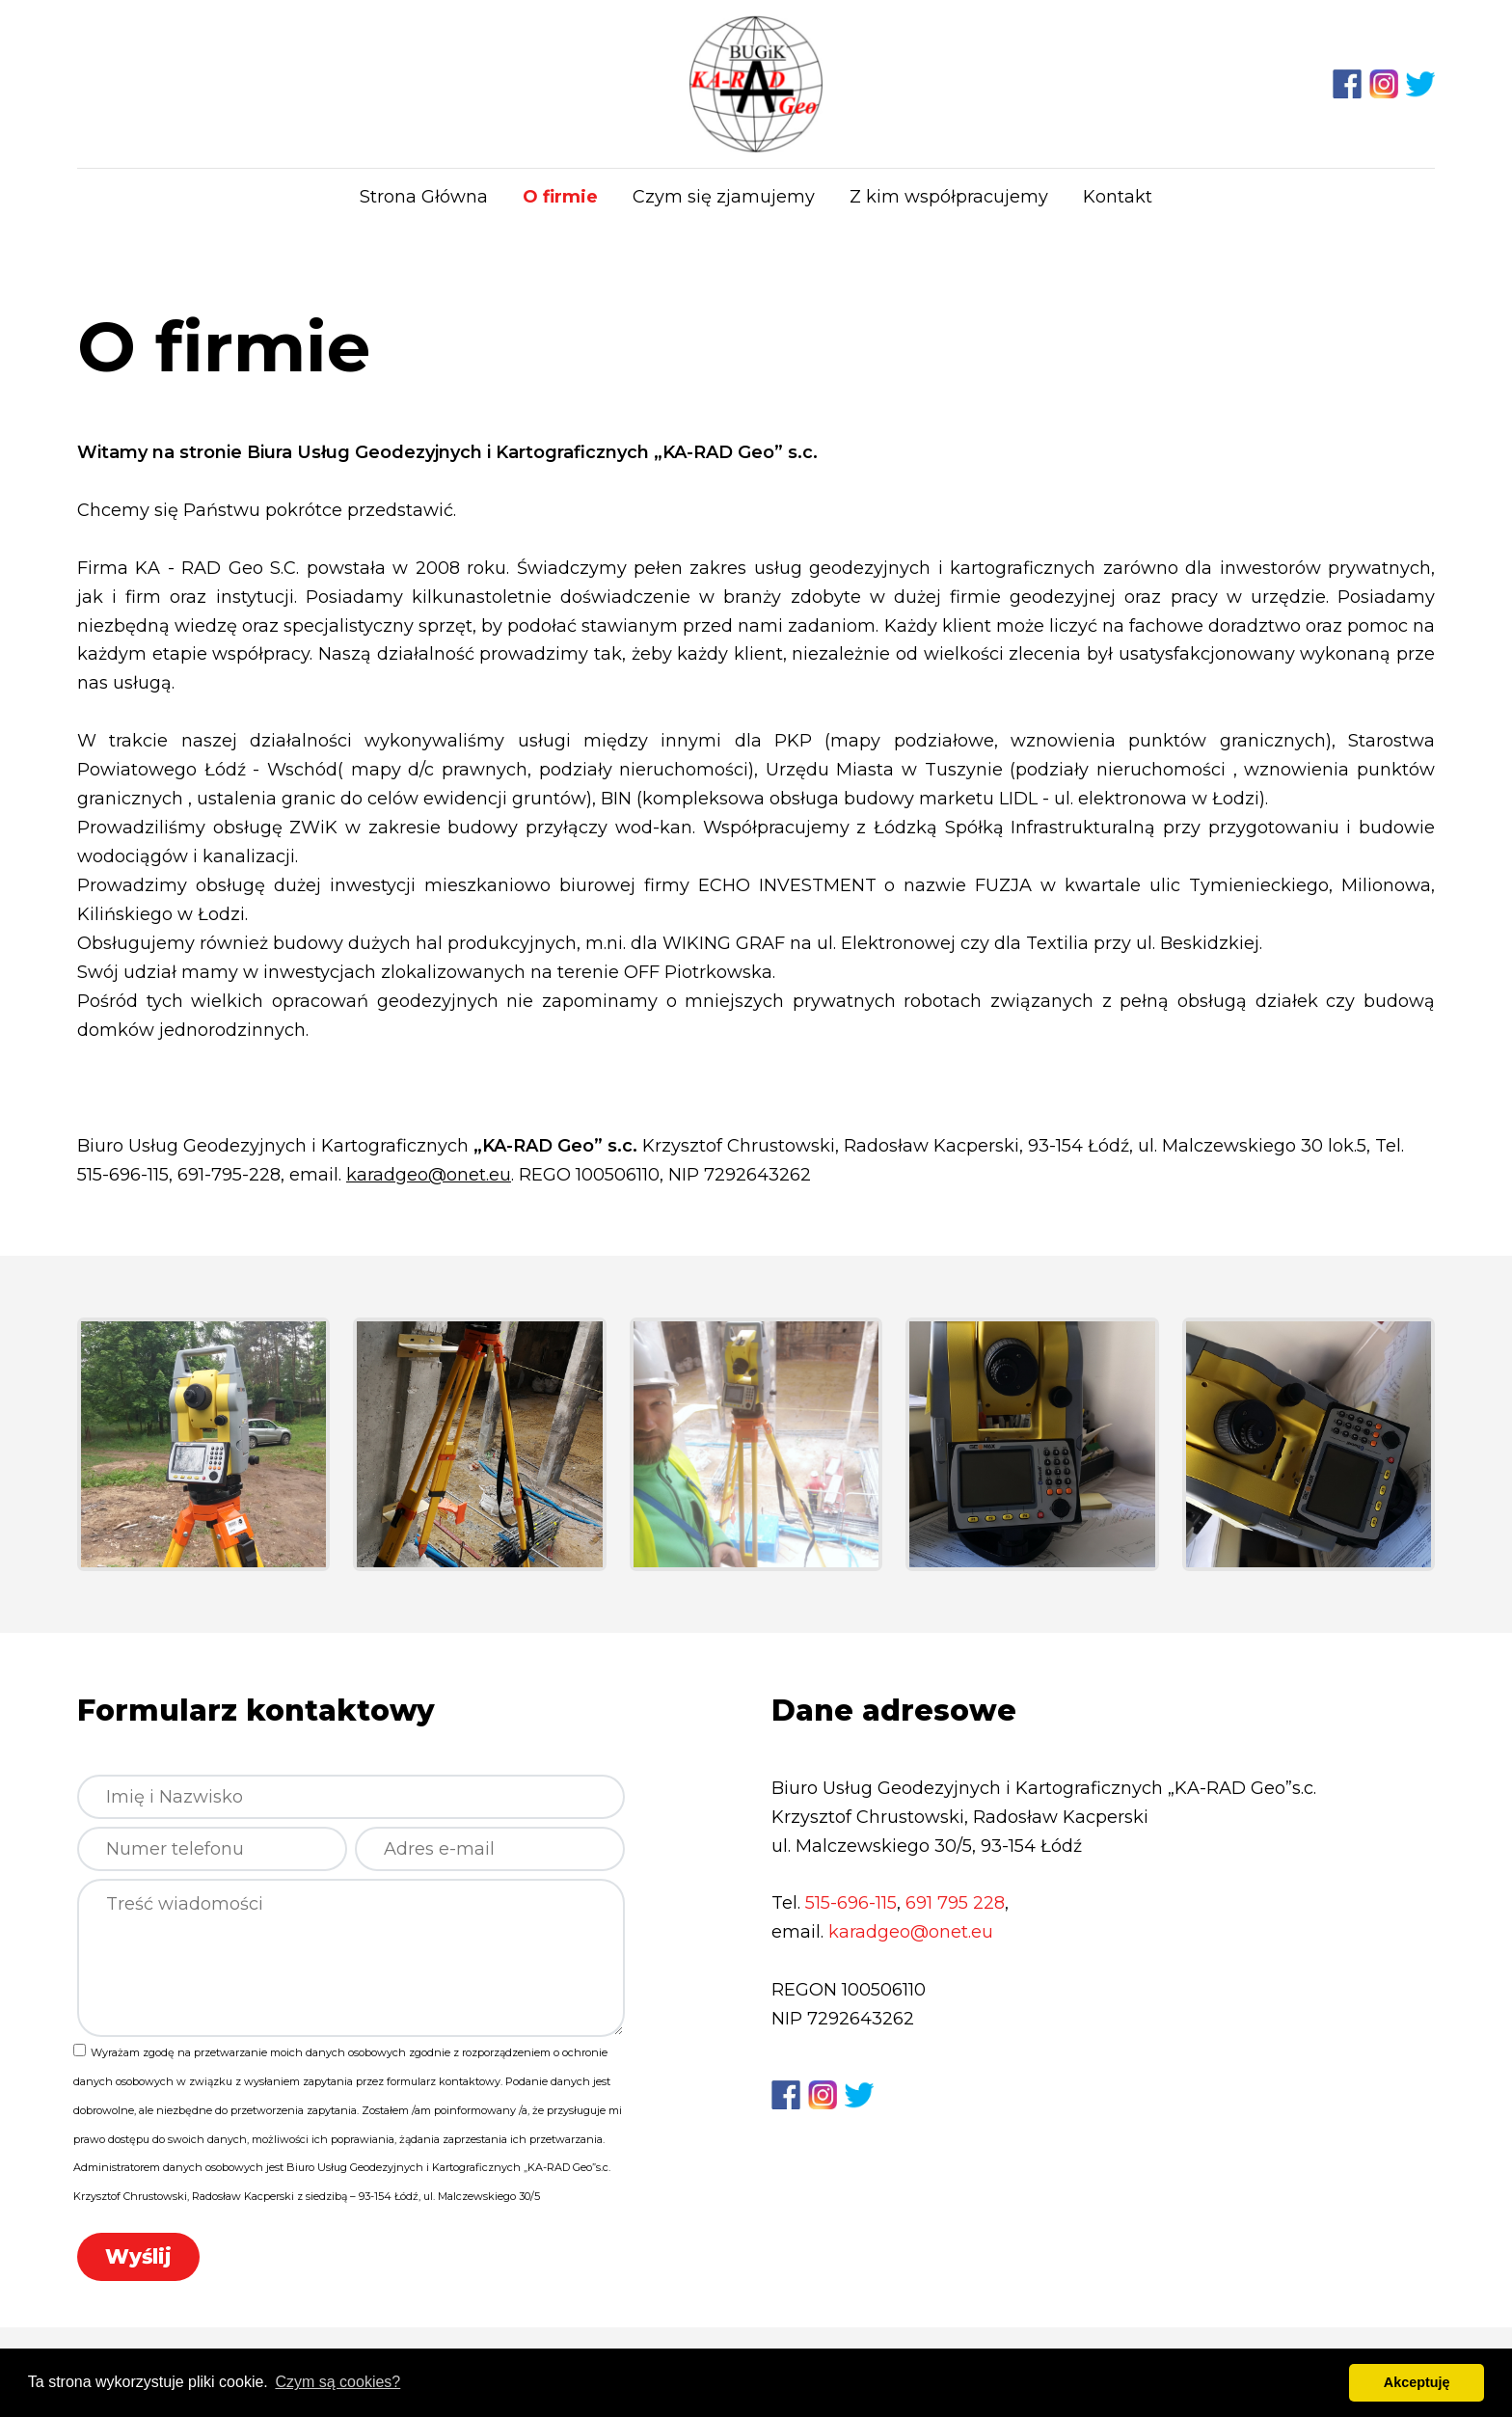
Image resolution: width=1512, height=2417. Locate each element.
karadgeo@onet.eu (428, 1174)
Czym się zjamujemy (724, 196)
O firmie (560, 196)
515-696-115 (851, 1903)
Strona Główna (424, 196)
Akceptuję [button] (1417, 2382)
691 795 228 (955, 1903)
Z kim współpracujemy (949, 196)
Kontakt (1117, 196)
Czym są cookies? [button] (337, 2382)
